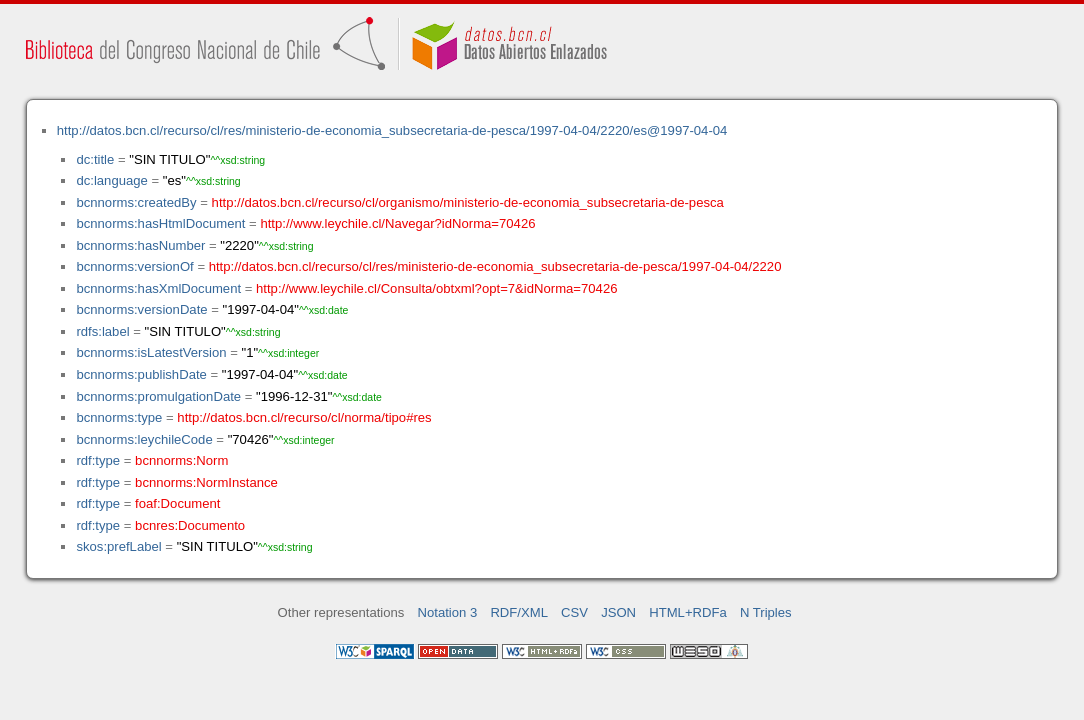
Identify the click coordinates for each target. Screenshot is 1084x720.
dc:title (95, 159)
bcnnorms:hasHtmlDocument (160, 223)
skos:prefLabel (118, 546)
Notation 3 (448, 612)
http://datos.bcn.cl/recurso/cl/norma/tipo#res (304, 417)
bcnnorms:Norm (181, 460)
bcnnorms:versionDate (141, 309)
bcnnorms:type (119, 417)
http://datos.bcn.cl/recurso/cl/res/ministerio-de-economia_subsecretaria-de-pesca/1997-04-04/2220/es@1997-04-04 (392, 130)
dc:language (111, 180)
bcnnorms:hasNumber (140, 245)
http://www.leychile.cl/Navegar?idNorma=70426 (397, 223)
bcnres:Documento (190, 525)
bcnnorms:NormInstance (206, 482)
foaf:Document (177, 503)
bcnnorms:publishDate (141, 374)
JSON (618, 612)
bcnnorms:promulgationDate (158, 396)
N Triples (766, 612)
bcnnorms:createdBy (136, 202)
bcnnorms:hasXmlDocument (158, 288)
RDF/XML (519, 612)
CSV (574, 612)
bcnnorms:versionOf (134, 266)
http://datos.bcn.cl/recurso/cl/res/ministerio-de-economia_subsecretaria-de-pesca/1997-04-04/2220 (495, 266)
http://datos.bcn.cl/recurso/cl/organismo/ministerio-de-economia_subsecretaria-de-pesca (468, 202)
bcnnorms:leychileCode (144, 439)
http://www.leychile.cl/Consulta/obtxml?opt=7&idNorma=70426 (436, 288)
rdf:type (98, 460)
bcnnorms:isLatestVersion (151, 352)
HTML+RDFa (688, 612)
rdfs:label (102, 331)
